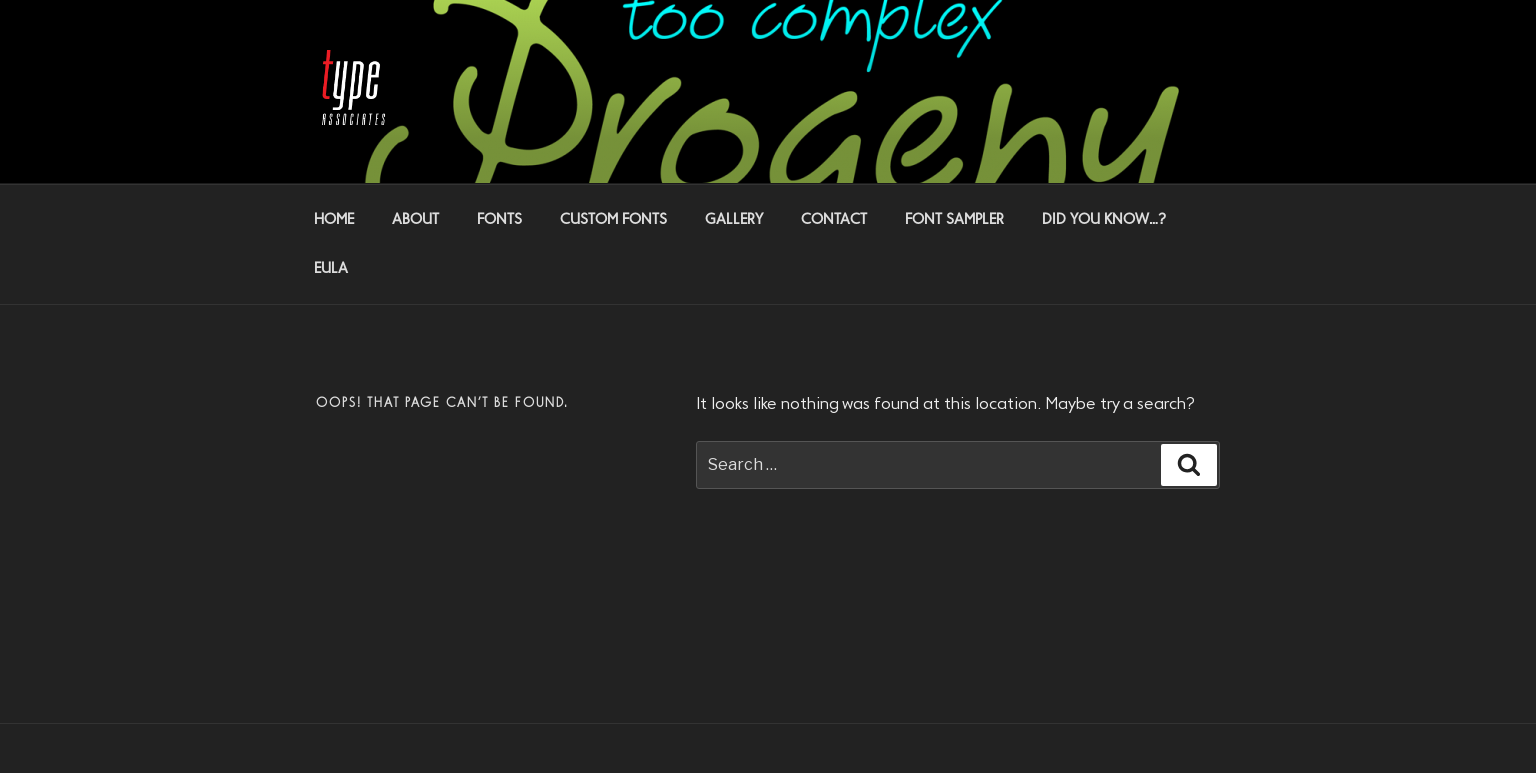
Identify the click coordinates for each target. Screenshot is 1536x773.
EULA (331, 269)
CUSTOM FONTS (613, 220)
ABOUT (415, 220)
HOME (334, 220)
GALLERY (734, 220)
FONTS (499, 220)
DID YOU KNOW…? (1104, 220)
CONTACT (834, 220)
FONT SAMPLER (954, 220)
